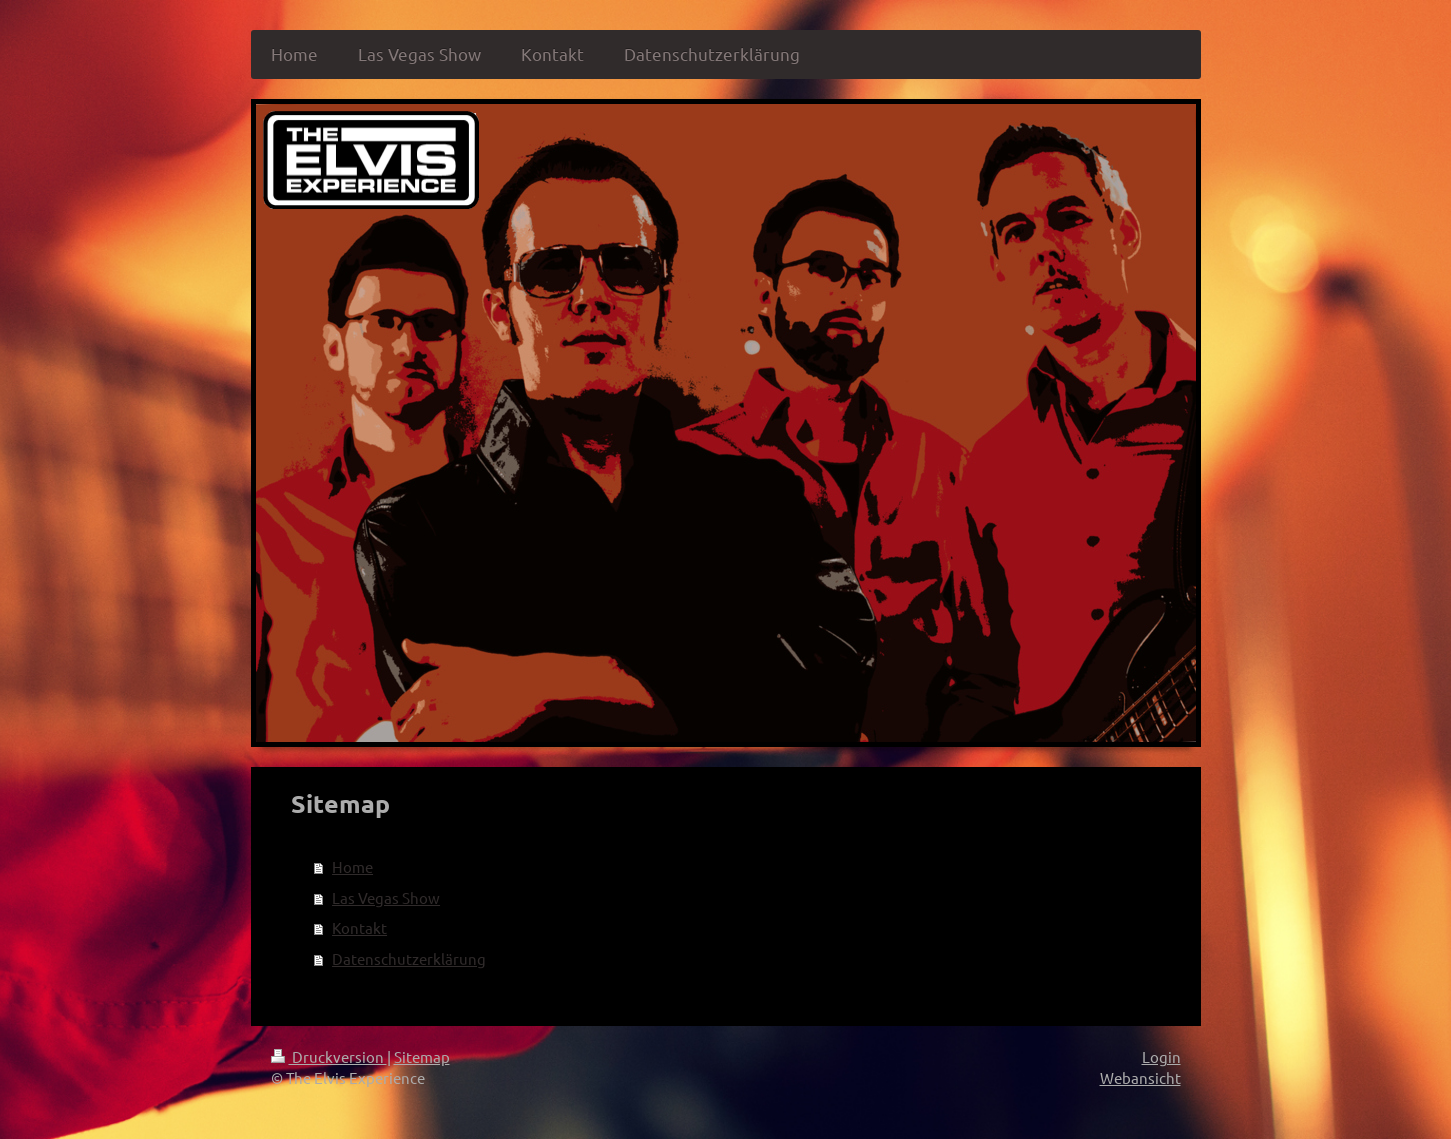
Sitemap (422, 1056)
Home (352, 866)
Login (1161, 1056)
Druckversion (329, 1056)
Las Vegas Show (386, 897)
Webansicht (1140, 1077)
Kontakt (359, 927)
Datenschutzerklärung (409, 958)
